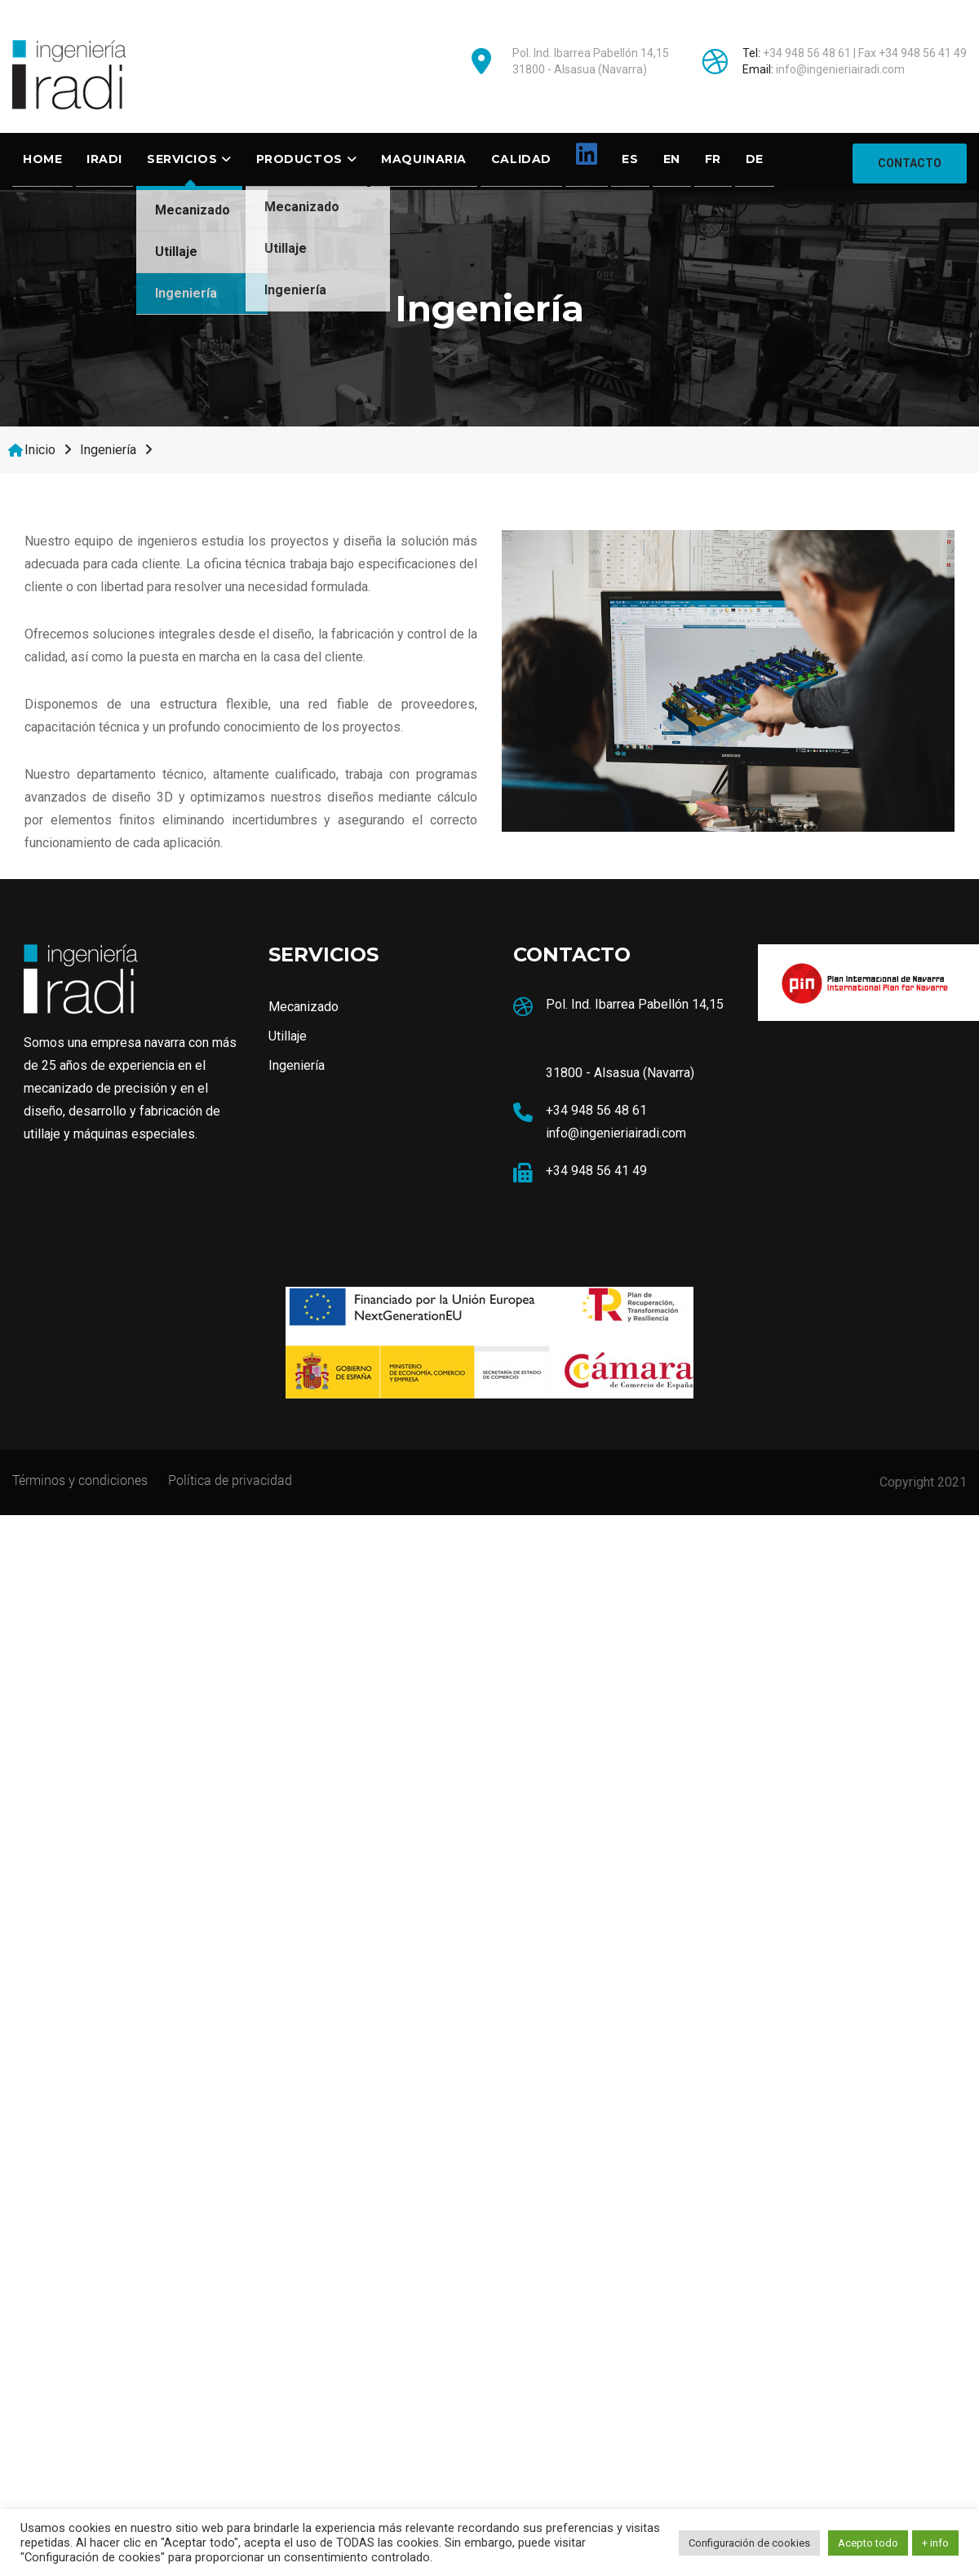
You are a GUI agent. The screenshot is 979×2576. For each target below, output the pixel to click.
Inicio (39, 449)
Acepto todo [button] (868, 2543)
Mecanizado (192, 210)
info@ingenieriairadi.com (840, 69)
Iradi (104, 159)
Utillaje (176, 251)
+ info (935, 2543)
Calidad (521, 159)
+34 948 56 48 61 (807, 53)
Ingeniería (186, 293)
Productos (299, 159)
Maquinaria (424, 159)
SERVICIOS (182, 159)
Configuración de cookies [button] (749, 2543)
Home (42, 159)
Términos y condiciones (80, 1479)
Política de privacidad (230, 1479)
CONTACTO (909, 160)
